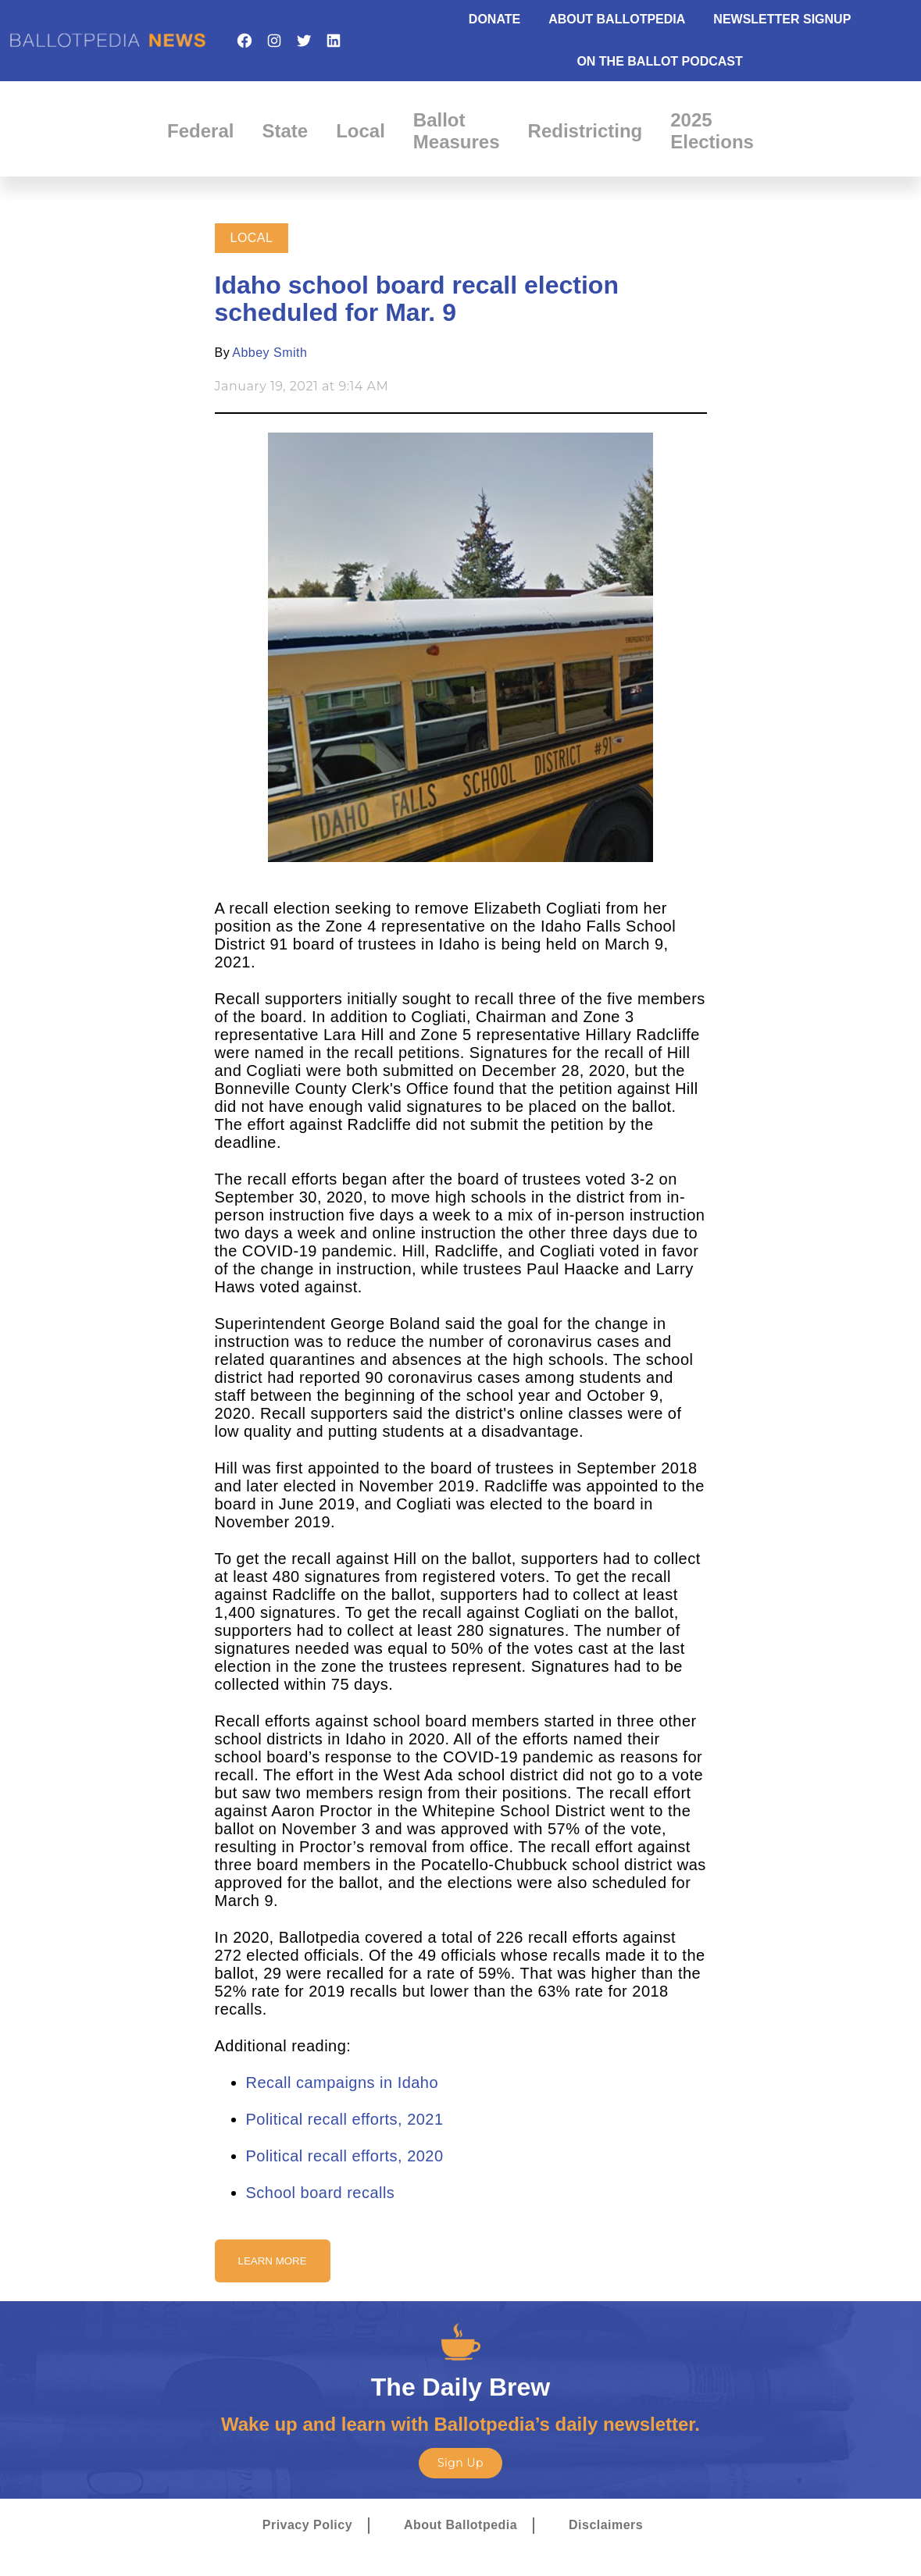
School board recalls (320, 2192)
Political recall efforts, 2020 (345, 2155)
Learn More (272, 2261)
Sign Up (460, 2463)
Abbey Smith (269, 352)
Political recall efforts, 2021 (345, 2119)
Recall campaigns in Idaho (342, 2082)
